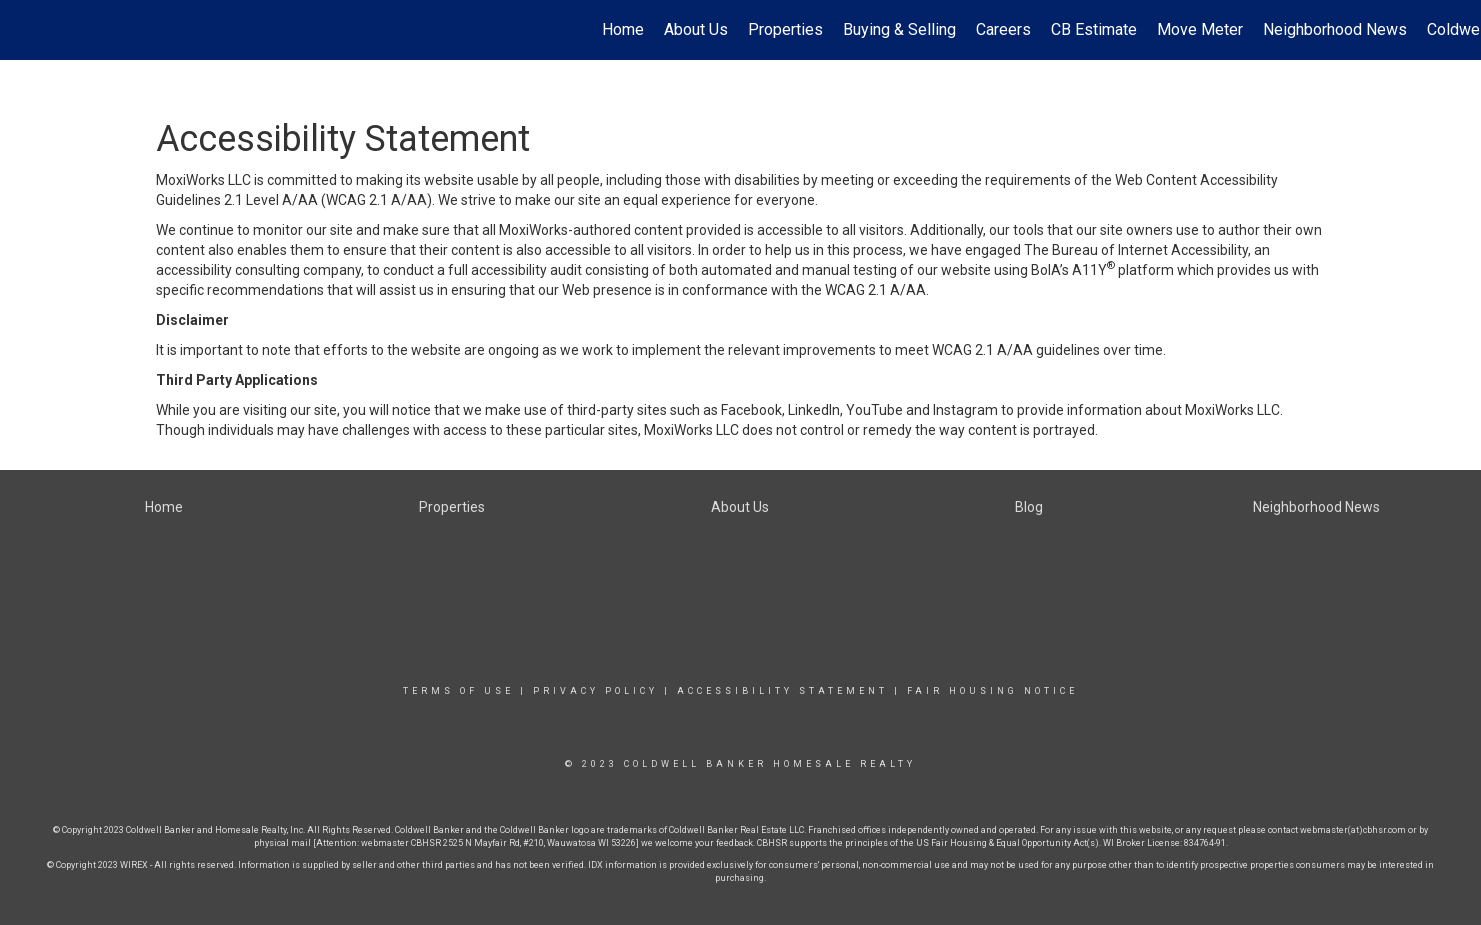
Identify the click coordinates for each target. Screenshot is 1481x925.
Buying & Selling (899, 29)
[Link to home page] (25, 30)
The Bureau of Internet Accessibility (1136, 250)
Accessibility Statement (782, 691)
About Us (696, 29)
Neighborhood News (1335, 29)
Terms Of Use (458, 691)
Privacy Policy (595, 691)
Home (623, 29)
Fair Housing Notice (992, 691)
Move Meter (1200, 29)
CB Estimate (1094, 29)
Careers (1003, 29)
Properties (785, 29)
